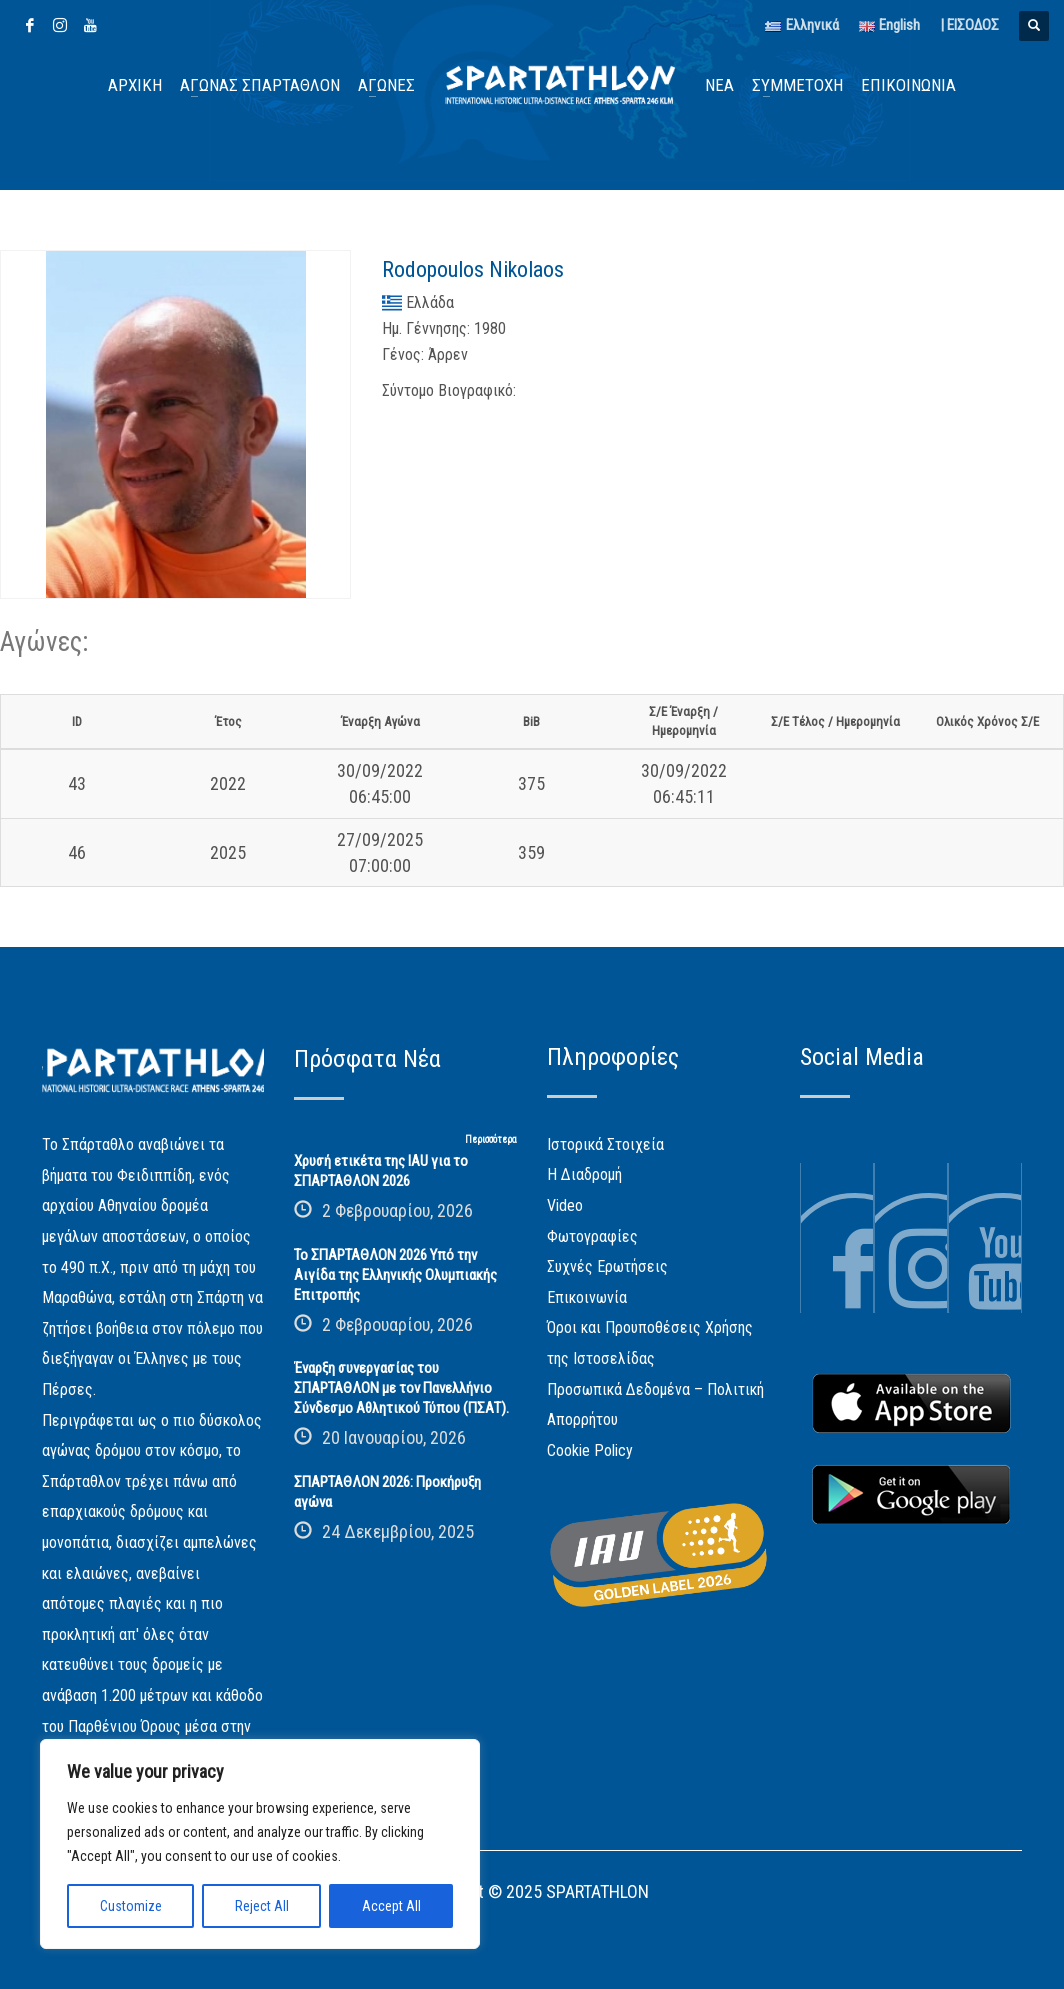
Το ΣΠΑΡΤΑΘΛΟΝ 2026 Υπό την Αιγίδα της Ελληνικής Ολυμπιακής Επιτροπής (395, 1275)
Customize (131, 1906)
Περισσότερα (491, 1139)
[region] (260, 1844)
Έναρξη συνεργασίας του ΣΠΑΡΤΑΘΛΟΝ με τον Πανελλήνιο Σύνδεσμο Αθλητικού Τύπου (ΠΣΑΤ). (401, 1388)
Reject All (262, 1906)
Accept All (391, 1906)
